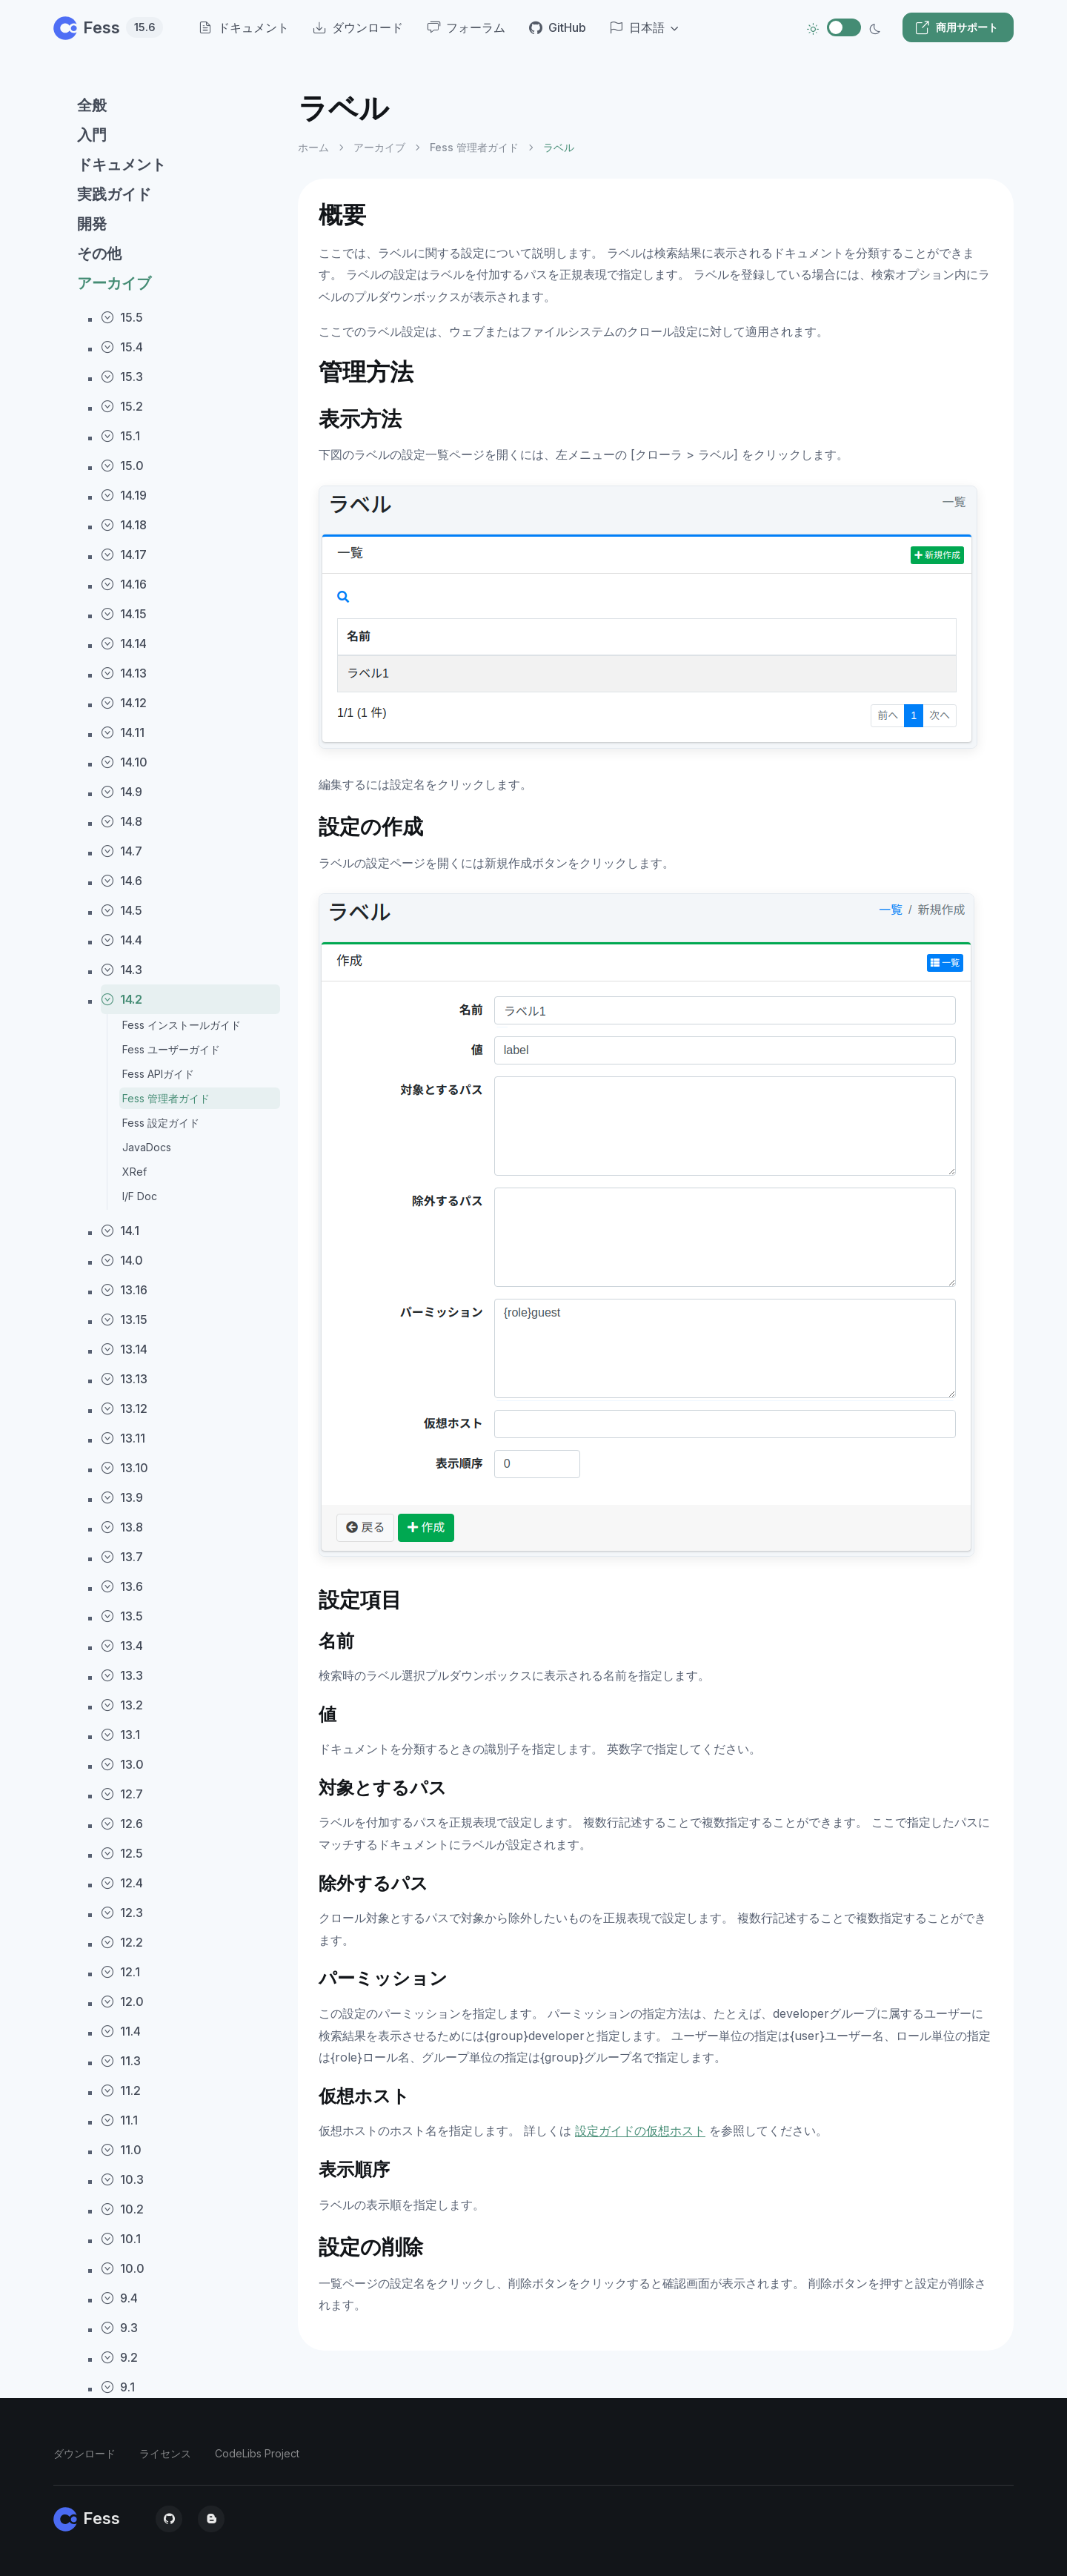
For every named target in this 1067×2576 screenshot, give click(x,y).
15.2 (122, 406)
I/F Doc (139, 1196)
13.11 (123, 1438)
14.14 (124, 643)
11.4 (121, 2031)
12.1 (120, 1971)
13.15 (124, 1319)
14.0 (122, 1260)
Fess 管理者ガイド (166, 1098)
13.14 (124, 1349)
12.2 (122, 1942)
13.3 (122, 1675)
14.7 (121, 851)
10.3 (122, 2179)
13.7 (122, 1556)
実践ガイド (114, 194)
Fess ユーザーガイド (171, 1049)
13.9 (122, 1497)
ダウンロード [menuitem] (358, 27)
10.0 (122, 2268)
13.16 (124, 1289)
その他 (99, 253)
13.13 (124, 1378)
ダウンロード (84, 2453)
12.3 (122, 1912)
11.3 (121, 2060)
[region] (166, 1320)
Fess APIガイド (158, 1073)
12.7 (122, 1794)
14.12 (124, 702)
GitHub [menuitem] (557, 27)
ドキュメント (121, 164)
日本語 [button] (637, 27)
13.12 (124, 1408)
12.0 (122, 2001)
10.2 (122, 2209)
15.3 (122, 376)
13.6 (122, 1586)
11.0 (121, 2149)
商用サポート (956, 27)
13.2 (122, 1705)
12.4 (122, 1882)
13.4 (122, 1645)
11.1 (119, 2120)
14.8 (121, 821)
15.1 (120, 435)
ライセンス (165, 2453)
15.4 (122, 347)
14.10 (124, 762)
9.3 (119, 2327)
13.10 (124, 1467)
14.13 (124, 673)
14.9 (121, 791)
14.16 (124, 584)
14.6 (121, 880)
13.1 (120, 1734)
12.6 (122, 1823)
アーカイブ (114, 283)
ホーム (313, 147)
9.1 (118, 2387)
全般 (92, 105)
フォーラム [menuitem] (466, 27)
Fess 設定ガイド (160, 1122)
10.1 (121, 2238)
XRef (134, 1171)
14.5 (121, 910)
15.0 (122, 465)
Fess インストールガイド (181, 1025)
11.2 (121, 2090)
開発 (92, 224)
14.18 (124, 524)
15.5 (122, 317)
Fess (108, 27)
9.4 (119, 2298)
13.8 (122, 1527)
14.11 (122, 732)
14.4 (121, 940)
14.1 (120, 1230)
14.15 (124, 613)
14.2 (121, 999)
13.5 (122, 1616)
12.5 (122, 1853)
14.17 (124, 554)
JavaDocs (146, 1147)
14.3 (121, 969)
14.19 (124, 495)
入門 (92, 135)
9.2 (119, 2357)
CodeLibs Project (257, 2453)
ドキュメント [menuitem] (244, 27)
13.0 (122, 1764)
